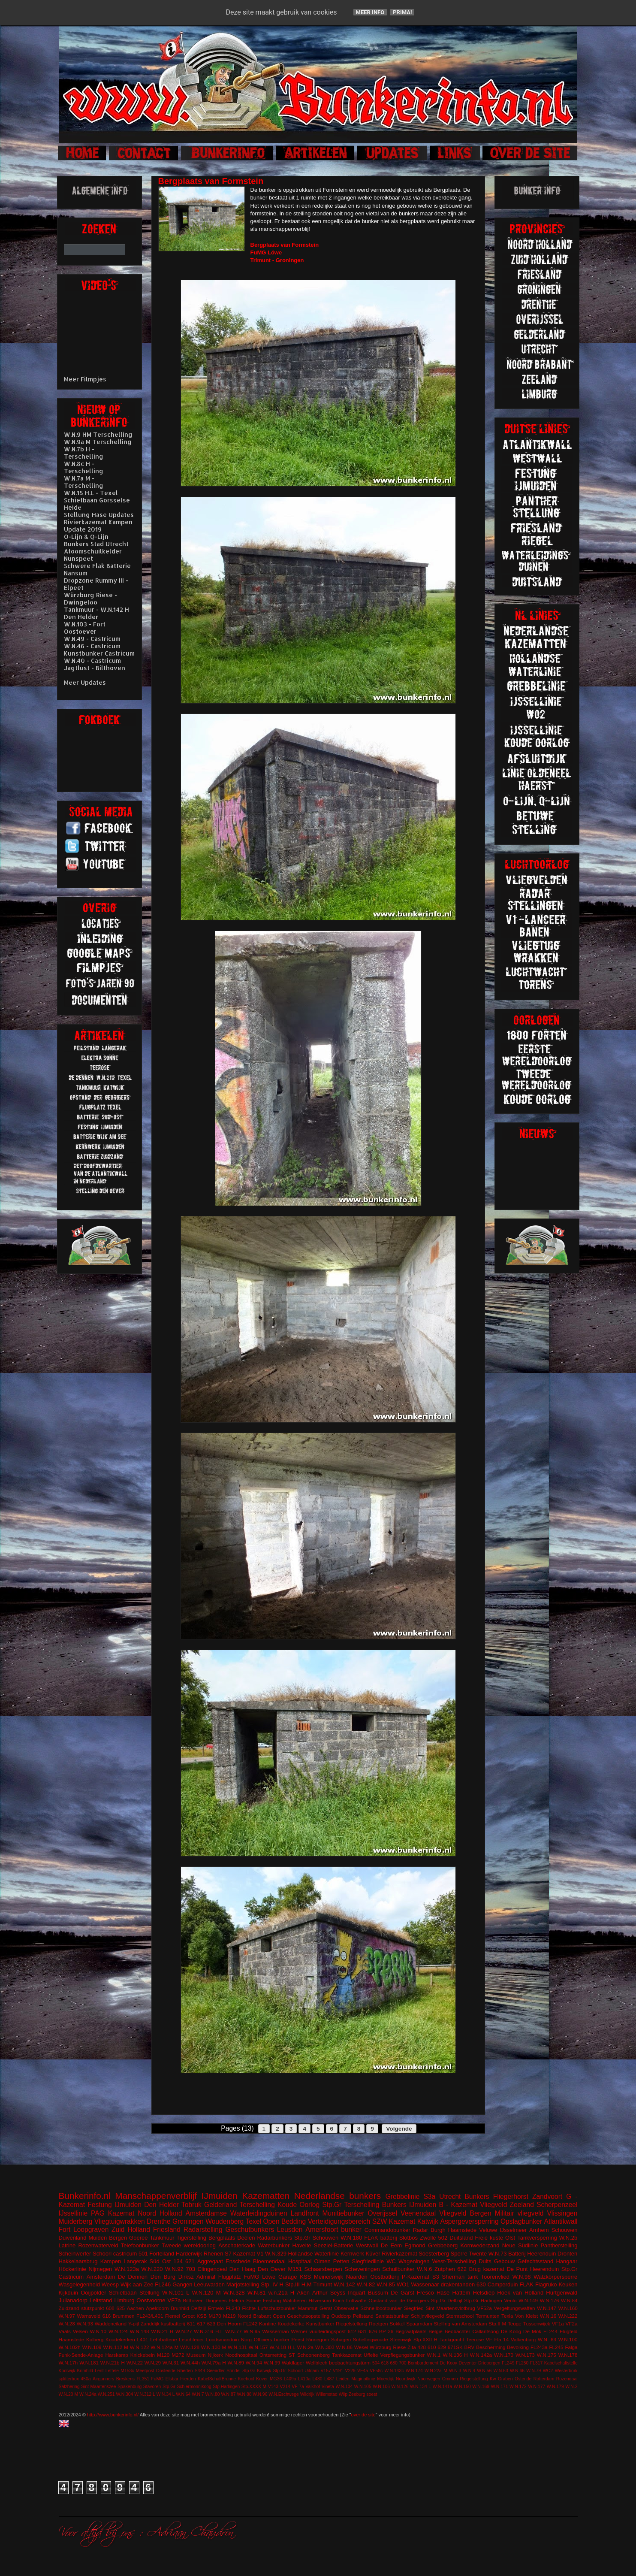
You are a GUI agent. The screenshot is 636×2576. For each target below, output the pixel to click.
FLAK (526, 2284)
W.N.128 (189, 2347)
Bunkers (476, 2196)
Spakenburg (130, 2386)
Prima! (402, 12)
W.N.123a (127, 2269)
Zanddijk (150, 2323)
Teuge (514, 2323)
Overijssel (382, 2213)
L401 (142, 2339)
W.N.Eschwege (283, 2394)
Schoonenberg (313, 2355)
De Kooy (448, 2363)
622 (462, 2269)
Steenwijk (400, 2339)
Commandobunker (387, 2230)
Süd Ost (160, 2261)
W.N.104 (344, 2386)
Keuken (567, 2284)
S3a (429, 2196)
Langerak (135, 2261)
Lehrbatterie (163, 2339)
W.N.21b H (112, 2362)
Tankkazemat (347, 2355)
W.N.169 (480, 2386)
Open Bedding (284, 2221)
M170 (215, 2316)
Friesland (167, 2229)
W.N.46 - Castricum (92, 646)
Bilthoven (193, 2300)
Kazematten (265, 2196)
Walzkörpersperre (555, 2277)
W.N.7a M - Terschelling (83, 482)
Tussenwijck (536, 2323)
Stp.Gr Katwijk (256, 2370)
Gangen (182, 2284)
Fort (65, 2229)
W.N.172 (518, 2386)
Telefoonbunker (140, 2245)
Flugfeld (569, 2331)
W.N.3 (455, 2370)
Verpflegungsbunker (402, 2355)
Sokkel (396, 2323)
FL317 (536, 2363)
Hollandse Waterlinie (313, 2253)
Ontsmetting (272, 2355)
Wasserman (275, 2331)
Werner (299, 2331)
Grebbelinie (403, 2196)
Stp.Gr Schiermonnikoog (187, 2386)
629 (441, 2347)
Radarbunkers (274, 2237)
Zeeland (522, 2204)
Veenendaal (418, 2213)
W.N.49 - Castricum (92, 638)
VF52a (484, 2308)
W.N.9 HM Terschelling (98, 434)
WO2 (548, 2370)
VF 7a (298, 2386)
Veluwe (488, 2230)
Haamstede (71, 2339)
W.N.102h (70, 2347)
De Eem (391, 2245)
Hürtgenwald (561, 2292)
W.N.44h (190, 2362)
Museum (196, 2355)
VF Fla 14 (497, 2339)
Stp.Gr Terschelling (350, 2204)
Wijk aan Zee (137, 2284)
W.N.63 (501, 2370)
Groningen (188, 2221)
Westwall (367, 2245)
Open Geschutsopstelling (301, 2316)
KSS (305, 2277)
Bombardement (423, 2363)
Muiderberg (76, 2221)
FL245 (556, 2347)
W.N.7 (198, 2394)
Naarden (357, 2277)
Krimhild (85, 2370)
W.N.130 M (213, 2347)
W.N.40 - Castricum (92, 660)
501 (143, 2253)
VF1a (558, 2323)
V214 (285, 2386)
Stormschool (460, 2316)
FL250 (522, 2363)
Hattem (461, 2292)
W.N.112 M (115, 2347)
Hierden (188, 2378)
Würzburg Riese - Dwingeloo (90, 598)
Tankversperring (537, 2237)
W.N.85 (386, 2284)
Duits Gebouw (497, 2261)
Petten (341, 2261)
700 (402, 2363)
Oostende (165, 2370)
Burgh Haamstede (453, 2230)
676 (373, 2331)
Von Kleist (526, 2316)
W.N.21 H (162, 2331)
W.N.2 (571, 2386)
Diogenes (215, 2300)
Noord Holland (160, 2213)
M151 (295, 2269)
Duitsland (461, 2237)
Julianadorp (73, 2300)
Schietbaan (123, 2292)
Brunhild (180, 2308)
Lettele (112, 2370)
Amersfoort (321, 2229)
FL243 (233, 2308)
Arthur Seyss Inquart (338, 2292)
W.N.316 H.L (208, 2331)
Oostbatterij (384, 2277)
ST (292, 2355)
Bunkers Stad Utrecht (96, 543)
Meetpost (145, 2370)
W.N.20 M (68, 2394)
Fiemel (172, 2316)
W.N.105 (362, 2386)
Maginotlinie (363, 2378)
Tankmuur (162, 2237)
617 (201, 2323)
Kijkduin (68, 2292)
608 (110, 2308)
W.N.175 (546, 2355)
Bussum (378, 2292)
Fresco (425, 2292)
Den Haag (242, 2269)
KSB (202, 2316)
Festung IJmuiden (114, 2204)
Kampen (110, 2261)
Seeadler (216, 2370)
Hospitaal (299, 2261)
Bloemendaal (269, 2261)
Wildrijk (307, 2394)
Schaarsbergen (323, 2269)
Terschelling (257, 2204)
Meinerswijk (328, 2277)
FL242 (250, 2323)
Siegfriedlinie (368, 2261)
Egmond (414, 2245)
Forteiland (161, 2253)
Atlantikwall (560, 2221)
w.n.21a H (281, 2292)
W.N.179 (555, 2386)
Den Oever (272, 2269)
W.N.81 (256, 2292)
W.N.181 (89, 2362)
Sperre (459, 2253)
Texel (253, 2221)
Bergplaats (221, 2237)
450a (85, 2378)
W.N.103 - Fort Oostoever (84, 627)
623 (211, 2323)
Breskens (125, 2378)
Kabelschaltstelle (561, 2363)
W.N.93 (85, 2323)
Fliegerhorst (510, 2196)
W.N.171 (499, 2386)
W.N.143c (394, 2370)
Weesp (110, 2284)
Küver (373, 2253)
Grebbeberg (443, 2245)
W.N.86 (344, 2347)
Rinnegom (317, 2339)
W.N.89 (236, 2362)
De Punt (516, 2269)
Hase (443, 2292)
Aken (303, 2292)
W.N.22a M (436, 2370)
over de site (363, 2414)
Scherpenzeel (557, 2204)
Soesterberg (434, 2253)
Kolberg (94, 2339)
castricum (125, 2253)
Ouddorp (341, 2316)
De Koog (511, 2331)
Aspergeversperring (469, 2221)
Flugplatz (229, 2277)
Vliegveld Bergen (465, 2213)
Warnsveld (88, 2316)
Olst (510, 2237)
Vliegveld (493, 2204)
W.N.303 (325, 2347)
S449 (200, 2370)
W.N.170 (503, 2355)
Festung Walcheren (285, 2300)
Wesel (361, 2347)
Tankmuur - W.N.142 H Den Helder (96, 613)
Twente (478, 2253)
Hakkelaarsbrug (78, 2261)
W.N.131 (237, 2347)
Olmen (322, 2261)
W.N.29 (153, 2362)
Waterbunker (273, 2245)
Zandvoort (547, 2196)
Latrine (67, 2245)
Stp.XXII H (425, 2339)
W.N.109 (92, 2347)
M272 (178, 2355)
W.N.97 (67, 2316)
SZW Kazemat (394, 2221)
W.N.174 (414, 2370)
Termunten (487, 2316)
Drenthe (158, 2221)
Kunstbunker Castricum (99, 653)
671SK (455, 2347)
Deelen (246, 2237)
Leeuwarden (209, 2284)
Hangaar (566, 2261)
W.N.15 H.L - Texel (91, 492)
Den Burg (163, 2277)
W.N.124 (118, 2331)
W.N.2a (305, 2347)
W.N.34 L (166, 2394)
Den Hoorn (229, 2323)
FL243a (539, 2347)
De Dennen (133, 2277)
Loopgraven (91, 2229)
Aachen (135, 2308)
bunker (351, 2229)
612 (352, 2331)
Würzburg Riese (388, 2347)
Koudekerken (120, 2339)
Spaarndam (419, 2323)
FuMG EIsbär (164, 2378)
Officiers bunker (271, 2339)
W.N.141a (442, 2386)
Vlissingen (562, 2213)
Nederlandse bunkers (337, 2196)
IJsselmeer (513, 2230)
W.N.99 (272, 2362)
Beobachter (457, 2331)
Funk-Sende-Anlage (81, 2355)
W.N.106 (381, 2386)
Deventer (467, 2363)
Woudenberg (224, 2221)
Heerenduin (544, 2269)
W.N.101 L (175, 2292)
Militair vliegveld (519, 2213)
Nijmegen (100, 2269)
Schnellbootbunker (381, 2308)
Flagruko (546, 2284)
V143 (273, 2386)
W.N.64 (183, 2394)
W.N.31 (171, 2362)
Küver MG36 (269, 2378)
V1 (260, 2253)
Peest (298, 2339)
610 (432, 2347)
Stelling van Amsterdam (460, 2323)
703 (190, 2269)
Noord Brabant (254, 2316)
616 (106, 2316)
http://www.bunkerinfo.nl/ (113, 2414)
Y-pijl (133, 2323)
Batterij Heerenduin (532, 2253)
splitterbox (69, 2378)
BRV (469, 2347)
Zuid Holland (131, 2229)
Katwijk (427, 2221)
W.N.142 (344, 2284)
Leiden (343, 2378)
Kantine (267, 2323)
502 (443, 2237)
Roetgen (378, 2323)
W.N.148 (139, 2331)
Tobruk (191, 2204)
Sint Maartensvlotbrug (450, 2308)
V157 (325, 2370)
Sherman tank (460, 2277)
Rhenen (213, 2253)
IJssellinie (73, 2213)
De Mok (532, 2331)
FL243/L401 (149, 2316)
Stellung (149, 2292)
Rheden (185, 2370)
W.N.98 (521, 2277)
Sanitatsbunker (392, 2316)
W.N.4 (469, 2370)
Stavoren (152, 2386)
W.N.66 (517, 2370)
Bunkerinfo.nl (85, 2196)
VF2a (572, 2323)
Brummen (124, 2316)
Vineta (328, 2386)
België (435, 2331)
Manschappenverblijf (156, 2196)
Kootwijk (67, 2370)
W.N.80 (212, 2394)
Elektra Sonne (245, 2300)
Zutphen (444, 2269)
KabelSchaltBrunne (217, 2378)
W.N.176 (549, 2300)
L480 (317, 2378)
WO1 (403, 2284)
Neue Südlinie (520, 2245)
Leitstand (101, 2300)
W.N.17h (68, 2362)
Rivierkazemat (399, 2253)
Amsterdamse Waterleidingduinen (236, 2213)
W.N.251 (106, 2394)
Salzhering (69, 2386)
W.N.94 (254, 2362)
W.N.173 (525, 2355)
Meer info (370, 12)
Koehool (246, 2378)
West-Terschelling (454, 2261)
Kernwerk (352, 2253)
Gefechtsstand (535, 2261)
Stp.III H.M (298, 2284)
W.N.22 (135, 2362)
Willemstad (327, 2394)
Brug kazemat (486, 2269)
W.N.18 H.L (282, 2347)
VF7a (174, 2300)
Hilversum (320, 2300)
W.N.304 (124, 2394)
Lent (99, 2370)
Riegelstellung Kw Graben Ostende (495, 2378)
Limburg (124, 2300)
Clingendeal (212, 2269)
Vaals (65, 2331)
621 (190, 2261)
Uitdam (311, 2370)
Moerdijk (385, 2378)
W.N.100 (568, 2339)
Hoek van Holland (520, 2292)
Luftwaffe (356, 2300)
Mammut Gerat (315, 2308)
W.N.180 (351, 2237)
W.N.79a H (214, 2362)
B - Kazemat (458, 2204)
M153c (127, 2370)
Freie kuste (489, 2237)
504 (376, 2363)
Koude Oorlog (298, 2204)
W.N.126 (400, 2386)
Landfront (305, 2213)
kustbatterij (173, 2323)
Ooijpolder (93, 2292)
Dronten (567, 2253)
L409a (290, 2378)
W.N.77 (233, 2331)
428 (422, 2347)
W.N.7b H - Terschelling (83, 452)
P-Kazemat (415, 2277)
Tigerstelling (191, 2237)
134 (178, 2261)
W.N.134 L (420, 2386)
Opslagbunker (521, 2221)
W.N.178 (568, 2355)
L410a (304, 2378)
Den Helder (161, 2204)
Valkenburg (523, 2339)
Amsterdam (101, 2277)
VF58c (376, 2370)
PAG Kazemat (112, 2213)
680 (394, 2363)
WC (391, 2261)
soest (371, 2394)
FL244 (550, 2331)
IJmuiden (220, 2196)
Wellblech (316, 2362)
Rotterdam (544, 2378)
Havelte (301, 2245)
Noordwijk (406, 2378)
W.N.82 (366, 2284)
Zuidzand (69, 2308)
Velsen (80, 2331)
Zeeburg (357, 2394)
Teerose (475, 2339)
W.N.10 (98, 2331)
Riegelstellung (351, 2323)
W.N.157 (258, 2347)
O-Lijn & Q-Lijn (86, 536)
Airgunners (103, 2378)
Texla (507, 2316)
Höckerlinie (72, 2269)
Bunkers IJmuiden (409, 2204)
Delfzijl (198, 2308)
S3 (435, 2277)
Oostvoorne (150, 2300)
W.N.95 (252, 2331)
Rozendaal (567, 2378)
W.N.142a (481, 2355)
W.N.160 (568, 2308)
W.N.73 (497, 2253)
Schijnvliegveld (427, 2316)
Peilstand (363, 2316)
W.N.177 (536, 2386)
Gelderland (220, 2204)
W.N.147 (546, 2308)
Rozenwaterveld (98, 2245)
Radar (420, 2230)
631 (362, 2331)
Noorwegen (428, 2378)
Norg (246, 2339)
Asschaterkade (236, 2245)
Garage (287, 2277)
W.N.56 (484, 2370)
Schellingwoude (370, 2339)
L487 (329, 2378)
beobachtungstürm (350, 2362)
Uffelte (371, 2355)
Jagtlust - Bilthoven (94, 667)
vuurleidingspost (327, 2331)
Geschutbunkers (249, 2229)
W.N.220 (152, 2269)
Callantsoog (485, 2331)
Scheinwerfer (75, 2253)
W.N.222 (568, 2316)
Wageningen (414, 2261)
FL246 (163, 2284)
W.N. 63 (547, 2339)
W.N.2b (568, 2237)
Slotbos (408, 2237)
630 (481, 2284)
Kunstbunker (320, 2323)
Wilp (343, 2394)
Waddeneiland (111, 2323)
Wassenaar (425, 2284)
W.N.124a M (164, 2347)
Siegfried (414, 2308)
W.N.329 (275, 2253)
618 (385, 2363)
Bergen (118, 2237)
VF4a (362, 2370)
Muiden (98, 2237)
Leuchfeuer (191, 2339)
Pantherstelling (558, 2245)
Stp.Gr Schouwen (316, 2237)
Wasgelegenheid (79, 2284)
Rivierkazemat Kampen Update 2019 (98, 525)
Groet (188, 2316)
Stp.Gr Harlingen (483, 2300)
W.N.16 (548, 2316)
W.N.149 (528, 2300)
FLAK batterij (380, 2237)
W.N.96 (260, 2394)
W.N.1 (434, 2355)
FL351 (143, 2378)
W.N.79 (533, 2370)
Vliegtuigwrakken (119, 2221)
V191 (338, 2370)
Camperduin (503, 2284)
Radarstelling (203, 2229)
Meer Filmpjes (85, 379)
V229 (350, 2370)
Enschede (238, 2261)
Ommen (450, 2378)
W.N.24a (87, 2394)
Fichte (249, 2308)
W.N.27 (183, 2331)
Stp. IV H (272, 2284)
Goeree (138, 2237)
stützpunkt (92, 2308)
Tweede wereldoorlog (189, 2245)
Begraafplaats (410, 2331)
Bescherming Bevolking (502, 2347)
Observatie (346, 2308)
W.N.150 (462, 2386)
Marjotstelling (242, 2284)
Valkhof (312, 2386)
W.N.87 (228, 2394)
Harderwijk (189, 2253)
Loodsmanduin (222, 2339)
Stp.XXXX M (253, 2386)
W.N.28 (67, 2323)
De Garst (402, 2292)
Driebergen (489, 2363)
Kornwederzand (479, 2245)
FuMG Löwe (259, 2277)
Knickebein (142, 2355)
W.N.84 (569, 2300)
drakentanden (458, 2284)
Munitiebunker (344, 2213)
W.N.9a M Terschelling (98, 441)
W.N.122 (139, 2347)
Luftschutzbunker (277, 2308)
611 (191, 2323)
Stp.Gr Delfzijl (446, 2300)
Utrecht (450, 2196)
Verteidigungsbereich (339, 2221)
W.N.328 (234, 2292)
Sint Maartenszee (98, 2386)
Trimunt (322, 2284)
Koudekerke (290, 2323)
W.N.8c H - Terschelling (83, 467)
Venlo (510, 2300)
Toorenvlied (495, 2277)
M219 (229, 2316)
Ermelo (216, 2308)
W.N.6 (424, 2269)
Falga (571, 2347)
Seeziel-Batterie (333, 2245)
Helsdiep (484, 2292)
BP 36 (386, 2331)
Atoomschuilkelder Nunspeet (93, 554)
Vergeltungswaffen (514, 2308)
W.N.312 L (144, 2394)
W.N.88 (244, 2394)
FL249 (508, 2363)
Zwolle (428, 2237)
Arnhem (539, 2230)
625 (121, 2308)
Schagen (341, 2339)
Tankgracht (452, 2339)
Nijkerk (215, 2355)
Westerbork (566, 2370)
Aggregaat (210, 2261)
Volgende (399, 2129)
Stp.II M (497, 2323)
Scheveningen (362, 2269)
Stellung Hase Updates (99, 514)
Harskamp (116, 2355)
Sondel (233, 2370)
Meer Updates (85, 682)
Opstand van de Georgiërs (398, 2300)
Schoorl (102, 2253)
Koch (338, 2300)
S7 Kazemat (240, 2253)
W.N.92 (174, 2269)
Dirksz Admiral (196, 2277)
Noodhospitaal (241, 2355)
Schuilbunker (398, 2269)
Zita (411, 2347)
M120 (163, 2355)
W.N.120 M (206, 2292)
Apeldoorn (157, 2308)
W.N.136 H (455, 2355)
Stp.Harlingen (226, 2386)
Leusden (290, 2229)
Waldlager (293, 2362)
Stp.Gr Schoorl (288, 2370)
